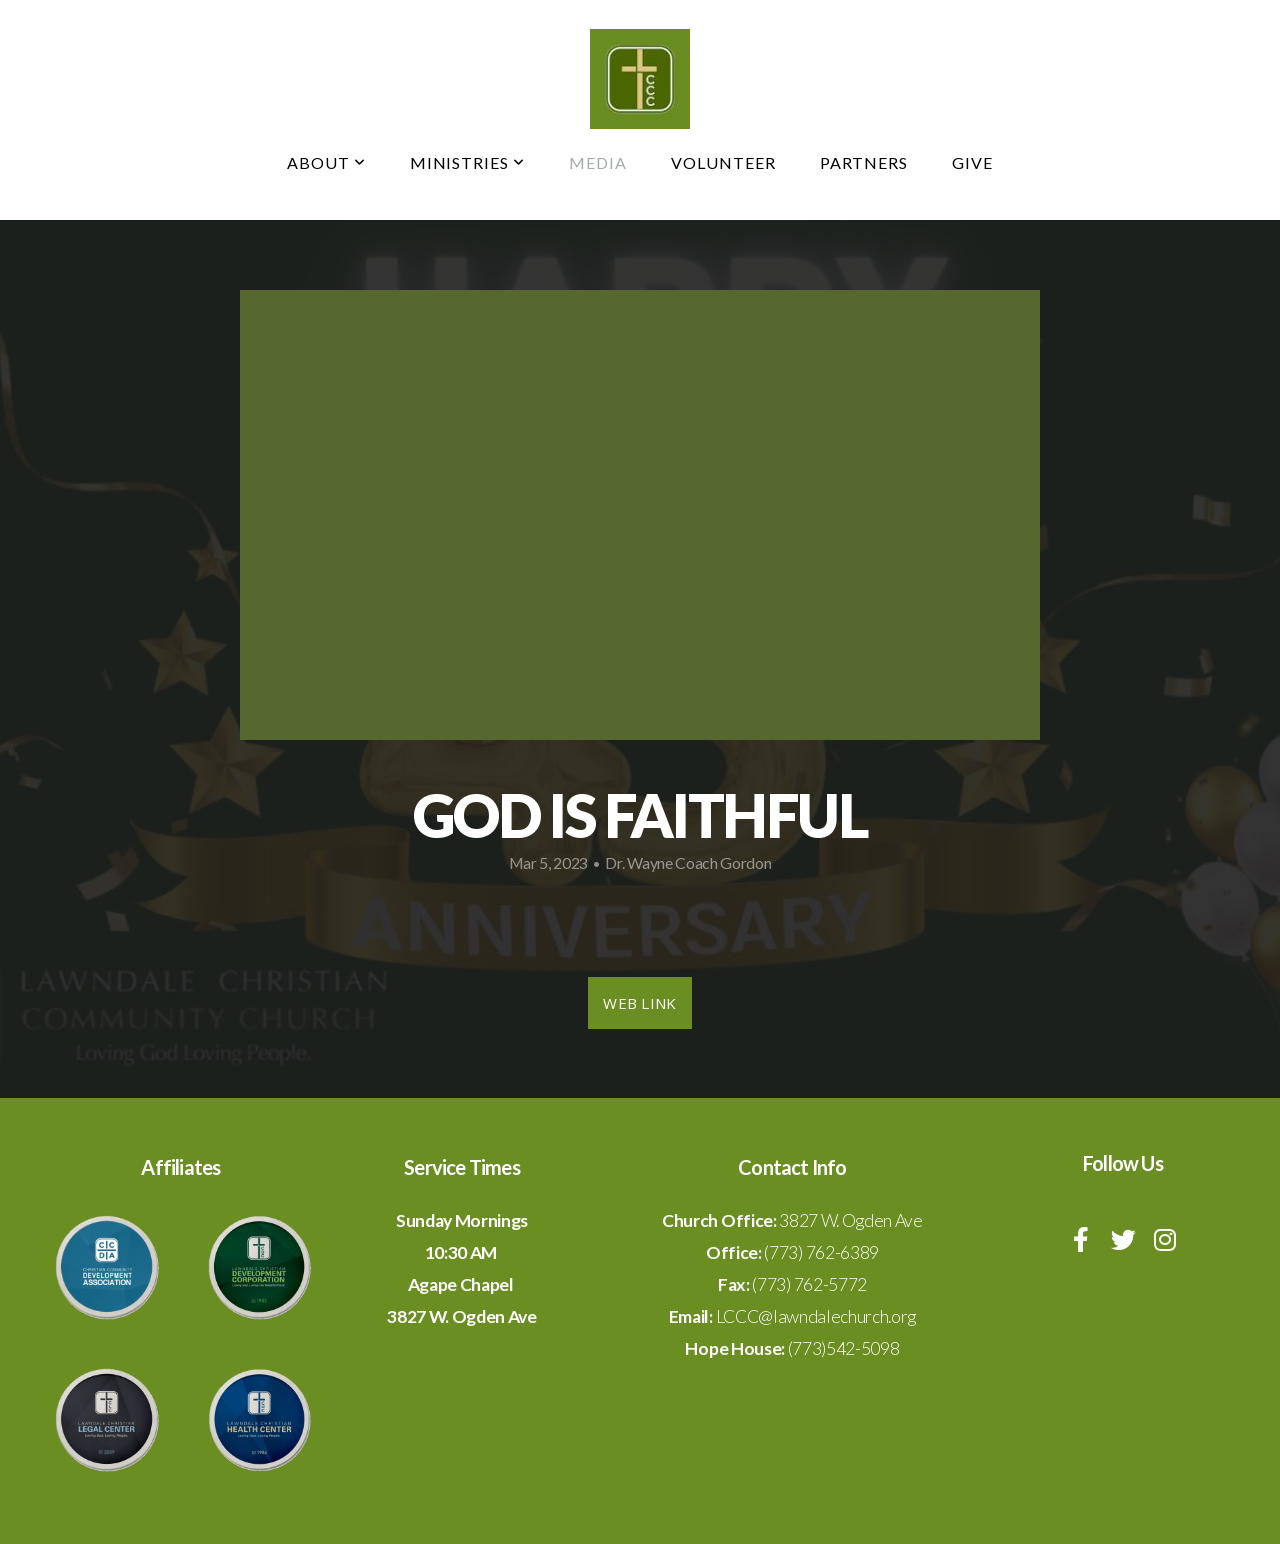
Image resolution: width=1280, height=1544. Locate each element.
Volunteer (723, 162)
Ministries (468, 162)
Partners (864, 162)
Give (972, 162)
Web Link (639, 1003)
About (326, 162)
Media (598, 162)
